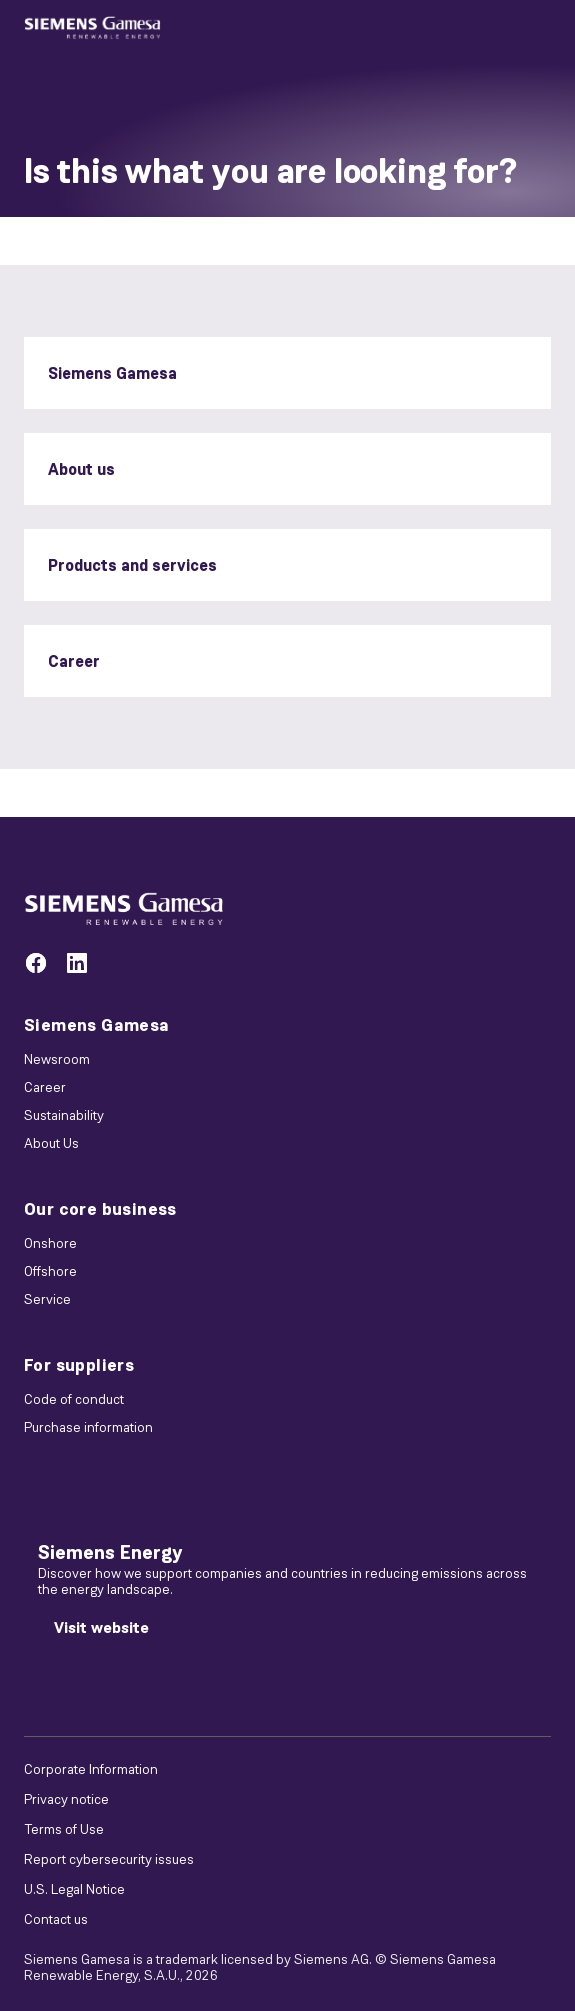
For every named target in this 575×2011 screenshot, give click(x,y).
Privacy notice (66, 1799)
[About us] (287, 469)
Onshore (50, 1243)
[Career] (287, 661)
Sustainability (64, 1115)
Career (45, 1087)
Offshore (50, 1271)
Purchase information (88, 1427)
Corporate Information (91, 1769)
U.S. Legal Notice (74, 1889)
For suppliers (79, 1365)
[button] (92, 28)
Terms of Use (64, 1829)
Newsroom (57, 1059)
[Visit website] (101, 1628)
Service (47, 1299)
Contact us (56, 1919)
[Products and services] (287, 565)
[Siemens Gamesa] (287, 373)
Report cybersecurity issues (109, 1859)
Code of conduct (74, 1399)
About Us (51, 1143)
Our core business (100, 1209)
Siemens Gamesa (97, 1025)
